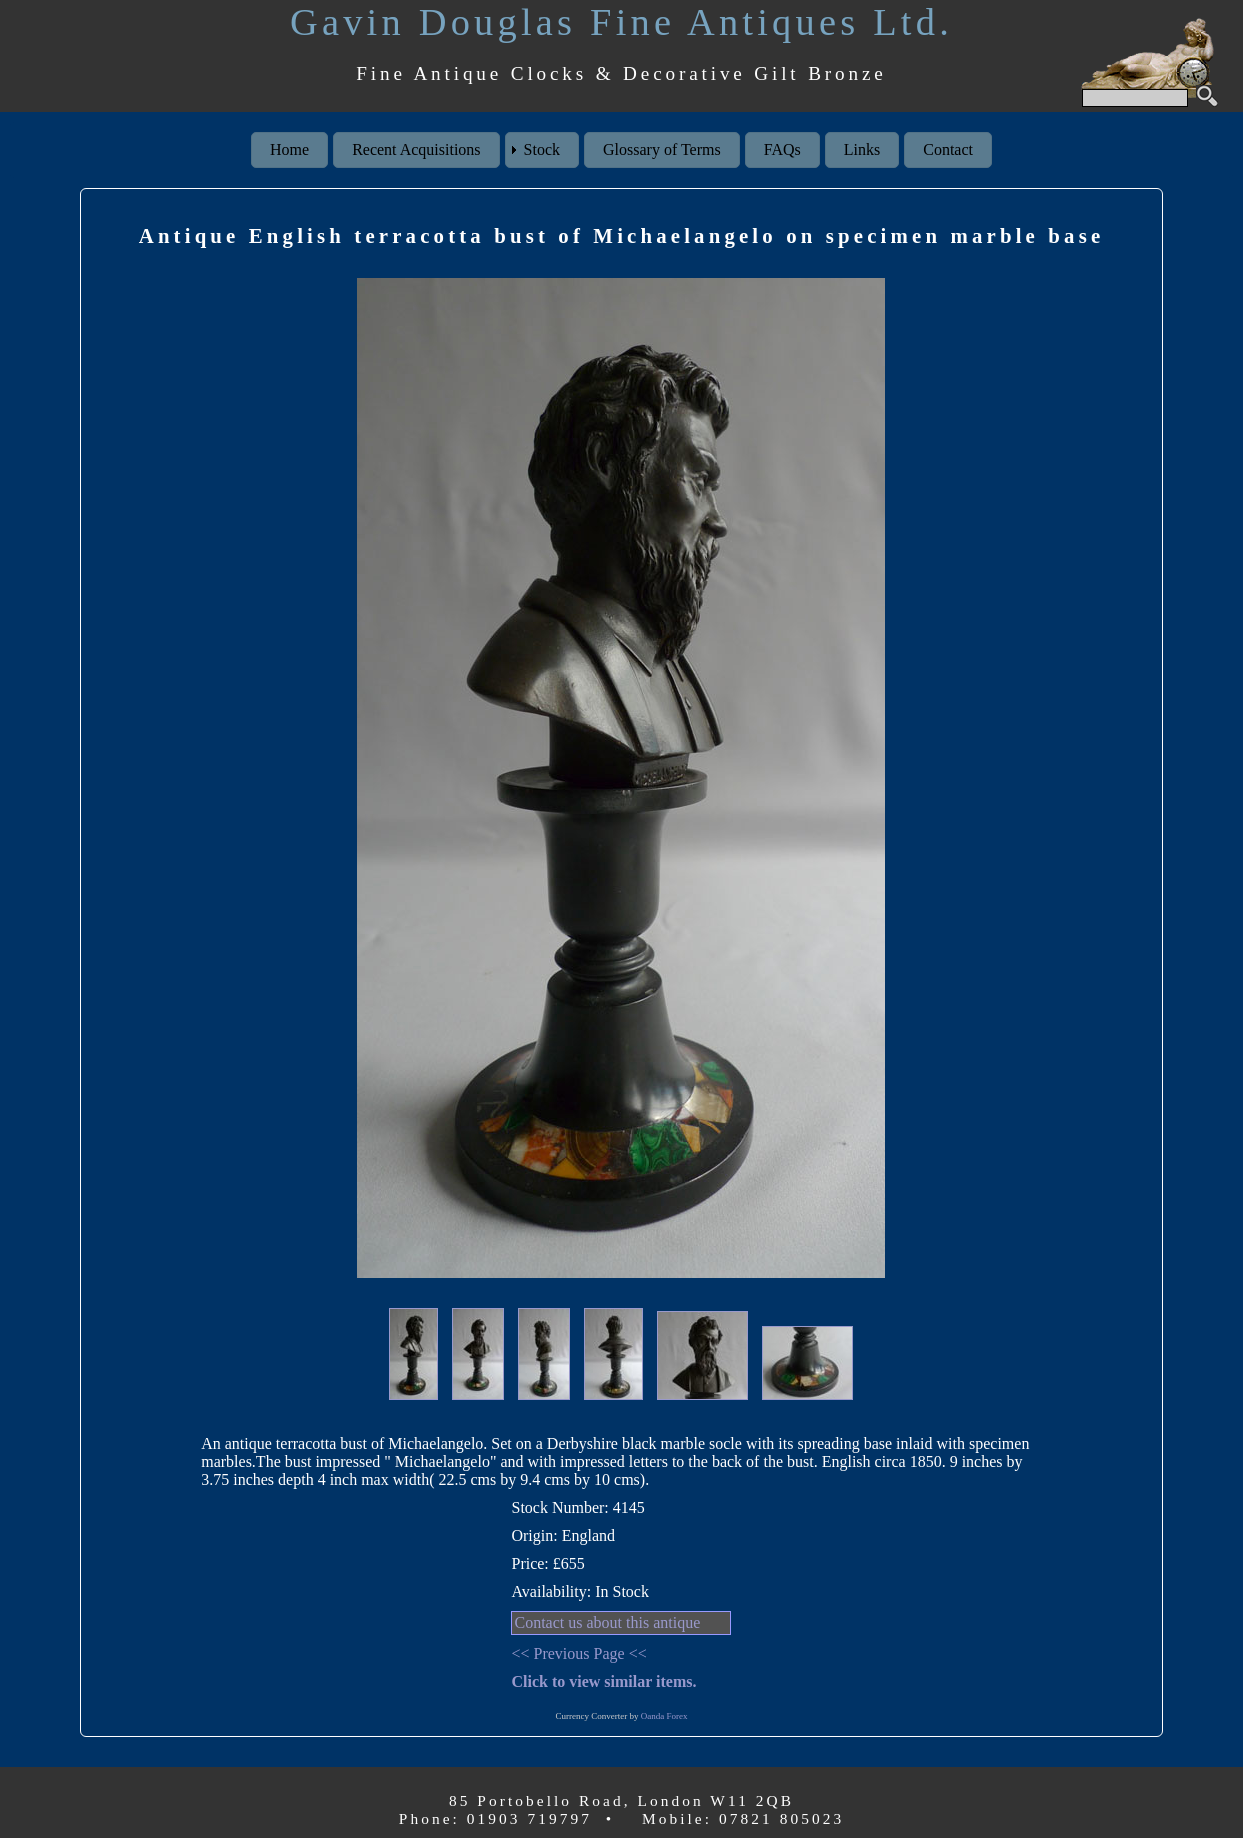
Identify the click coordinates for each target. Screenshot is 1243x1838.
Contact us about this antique (607, 1622)
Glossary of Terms (662, 149)
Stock (542, 149)
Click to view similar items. (603, 1681)
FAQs (782, 149)
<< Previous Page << (578, 1653)
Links (862, 149)
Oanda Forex (664, 1716)
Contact (948, 149)
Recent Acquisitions (416, 149)
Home (289, 149)
